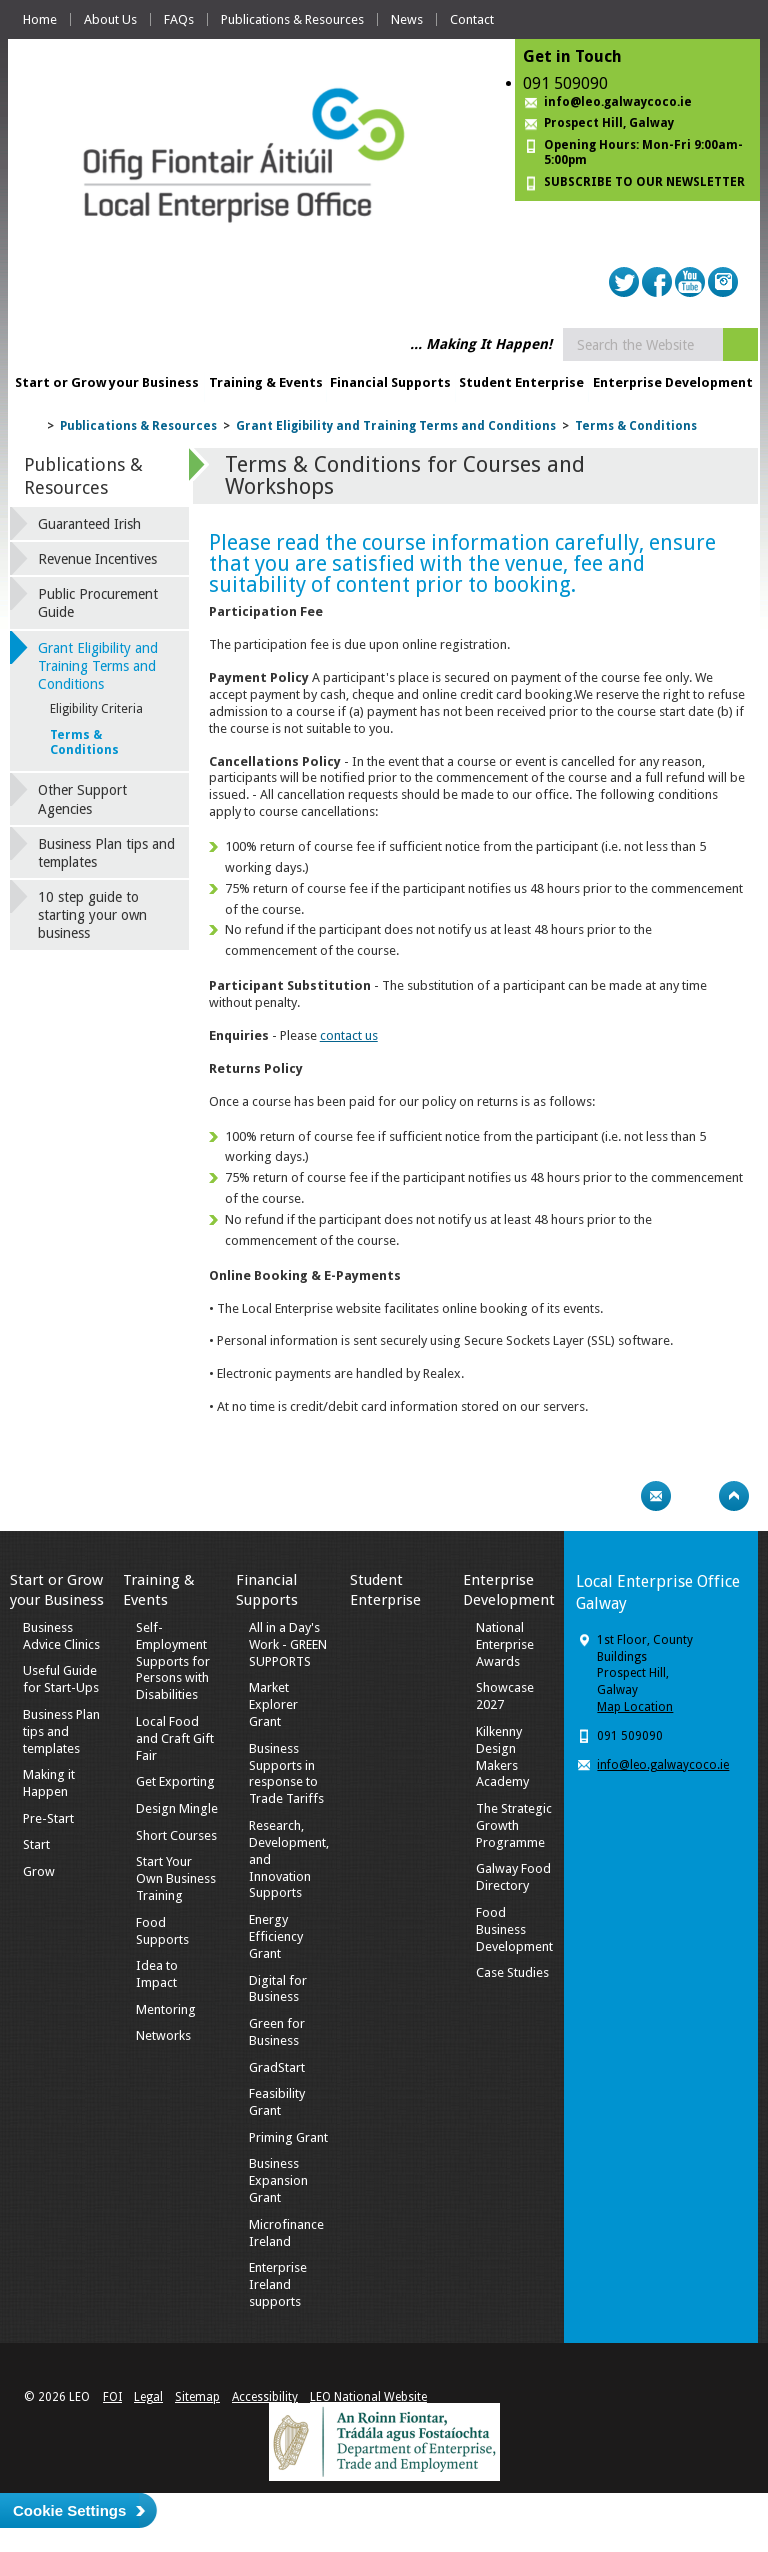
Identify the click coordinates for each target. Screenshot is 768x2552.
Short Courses (176, 1835)
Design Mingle (177, 1808)
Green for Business (277, 2032)
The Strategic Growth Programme (514, 1825)
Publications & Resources (292, 19)
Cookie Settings (69, 2510)
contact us (349, 1035)
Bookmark (695, 1496)
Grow (39, 1871)
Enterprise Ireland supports (278, 2284)
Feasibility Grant (277, 2102)
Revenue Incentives (97, 559)
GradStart (277, 2067)
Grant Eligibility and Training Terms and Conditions (396, 426)
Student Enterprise (521, 382)
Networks (163, 2035)
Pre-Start (48, 1818)
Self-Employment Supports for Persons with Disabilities (173, 1661)
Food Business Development (514, 1929)
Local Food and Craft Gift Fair (175, 1738)
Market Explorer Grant (273, 1704)
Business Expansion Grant (278, 2180)
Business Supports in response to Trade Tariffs (286, 1774)
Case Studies (512, 1972)
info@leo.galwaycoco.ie (618, 102)
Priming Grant (288, 2137)
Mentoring (166, 2009)
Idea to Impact (157, 1974)
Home (40, 19)
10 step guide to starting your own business (92, 915)
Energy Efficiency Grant (276, 1936)
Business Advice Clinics (61, 1636)
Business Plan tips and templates (106, 853)
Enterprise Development (673, 382)
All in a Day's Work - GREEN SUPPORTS (288, 1644)
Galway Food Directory (513, 1877)
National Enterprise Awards (505, 1644)
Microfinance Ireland (286, 2233)
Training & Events (266, 382)
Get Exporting (175, 1781)
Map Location (635, 1707)
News (407, 19)
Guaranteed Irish (89, 524)
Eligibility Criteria (96, 709)
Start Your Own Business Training (176, 1878)
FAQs (179, 19)
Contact (472, 19)
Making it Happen (49, 1783)
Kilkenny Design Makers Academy (502, 1757)
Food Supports (162, 1931)
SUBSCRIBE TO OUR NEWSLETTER (644, 182)
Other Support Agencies (82, 799)
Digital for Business (278, 1989)
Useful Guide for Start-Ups (61, 1679)
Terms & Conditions (636, 426)
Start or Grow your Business (107, 382)
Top (734, 1496)
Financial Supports (390, 382)
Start (36, 1844)
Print (617, 1496)
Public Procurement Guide (98, 603)
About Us (110, 19)
